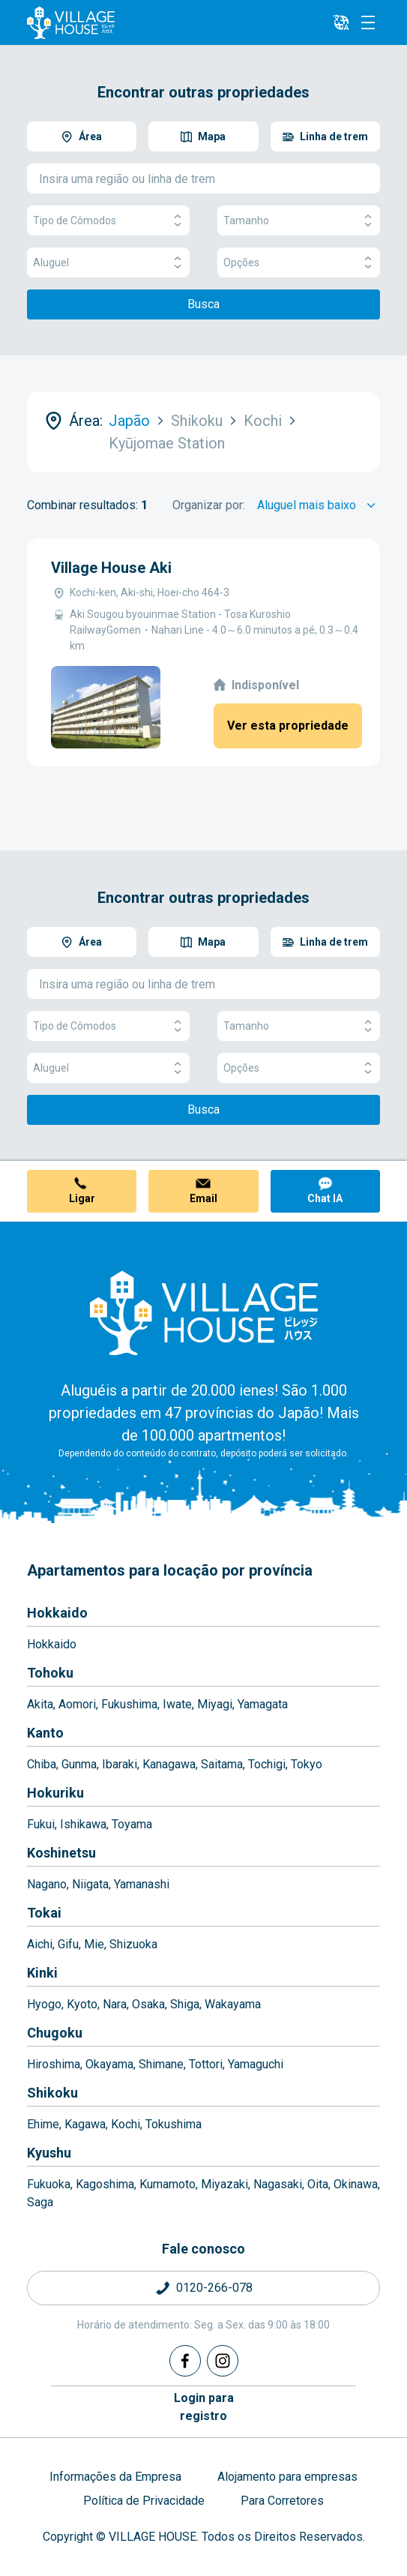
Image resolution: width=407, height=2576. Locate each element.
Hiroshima (53, 2064)
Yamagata (263, 1704)
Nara (115, 2004)
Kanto (45, 1733)
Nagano (47, 1884)
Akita (40, 1704)
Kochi (125, 2124)
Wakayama (233, 2004)
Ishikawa (83, 1824)
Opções (298, 262)
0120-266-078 (214, 2288)
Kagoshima (105, 2184)
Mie (94, 1944)
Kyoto (82, 2004)
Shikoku (52, 2093)
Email (203, 1198)
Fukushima (129, 1704)
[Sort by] (318, 505)
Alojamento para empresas (287, 2477)
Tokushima (173, 2124)
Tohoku (50, 1673)
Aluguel (108, 262)
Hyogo (44, 2004)
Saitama (222, 1764)
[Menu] (368, 22)
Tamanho (298, 220)
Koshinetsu (61, 1853)
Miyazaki (224, 2184)
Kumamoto (167, 2184)
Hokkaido (57, 1613)
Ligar (82, 1198)
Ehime (43, 2124)
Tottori (206, 2064)
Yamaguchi (255, 2064)
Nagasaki (277, 2184)
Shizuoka (133, 1944)
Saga (40, 2202)
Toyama (132, 1824)
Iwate (177, 1704)
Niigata (90, 1884)
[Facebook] (185, 2361)
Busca (203, 304)
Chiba (41, 1764)
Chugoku (54, 2033)
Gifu (68, 1944)
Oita (317, 2184)
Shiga (184, 2004)
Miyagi (214, 1704)
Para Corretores (282, 2501)
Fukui (41, 1824)
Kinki (42, 1973)
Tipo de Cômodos (108, 220)
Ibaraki (119, 1764)
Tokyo (306, 1764)
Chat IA (325, 1198)
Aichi (39, 1944)
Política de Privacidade (144, 2501)
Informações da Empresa (115, 2477)
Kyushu (49, 2153)
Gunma (79, 1764)
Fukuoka (48, 2184)
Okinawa (356, 2184)
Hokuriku (55, 1793)
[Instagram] (222, 2361)
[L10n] (341, 22)
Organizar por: (208, 505)
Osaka (148, 2004)
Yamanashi (141, 1884)
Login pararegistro (204, 2407)
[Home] (204, 1312)
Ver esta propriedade (288, 725)
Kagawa (85, 2124)
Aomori (77, 1704)
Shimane (161, 2064)
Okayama (109, 2064)
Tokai (44, 1913)
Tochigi (267, 1764)
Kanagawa (169, 1764)
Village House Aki (111, 568)
